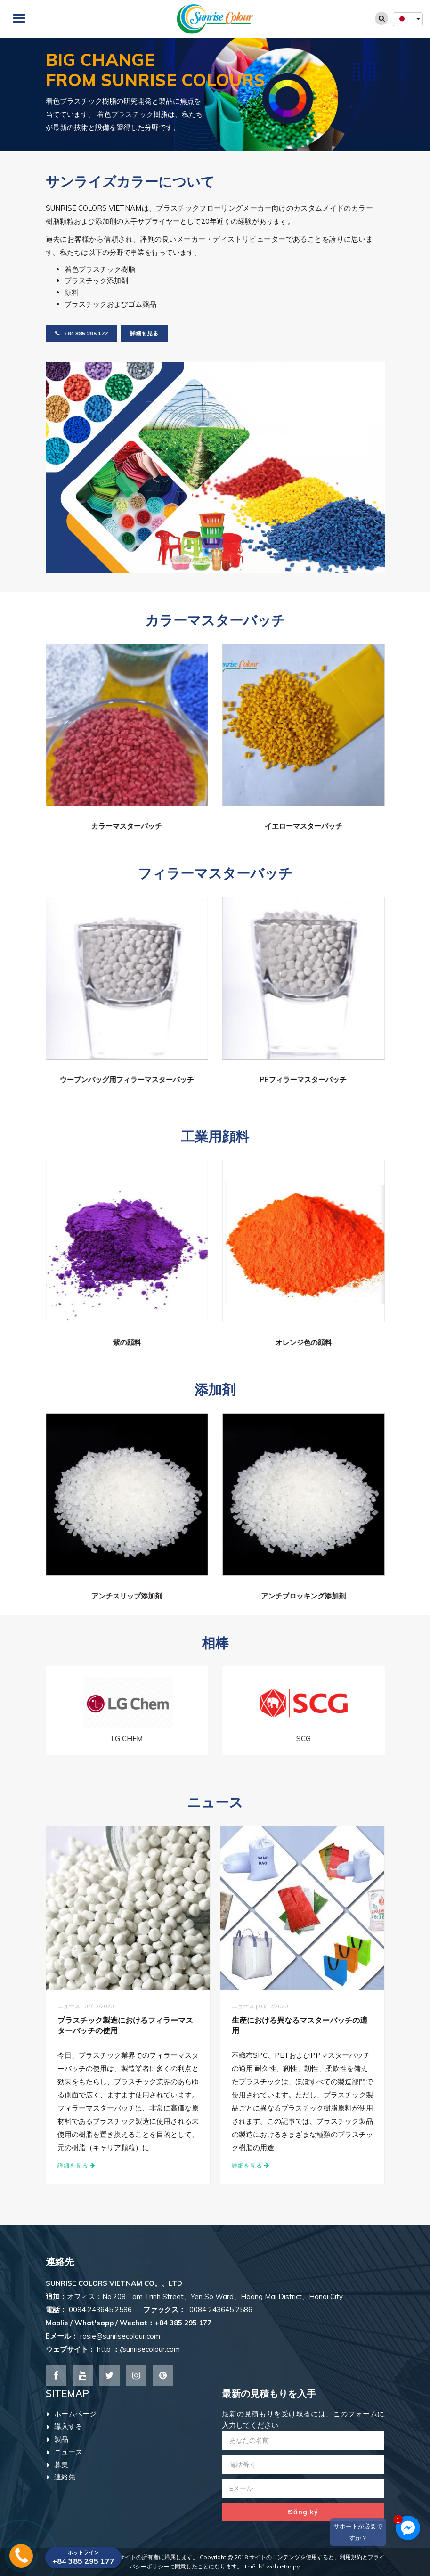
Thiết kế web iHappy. (272, 2566)
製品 (57, 2439)
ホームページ (72, 2413)
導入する (64, 2426)
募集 (57, 2464)
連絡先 (61, 2476)
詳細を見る (144, 333)
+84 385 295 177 (81, 333)
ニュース (64, 2451)
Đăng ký (303, 2512)
